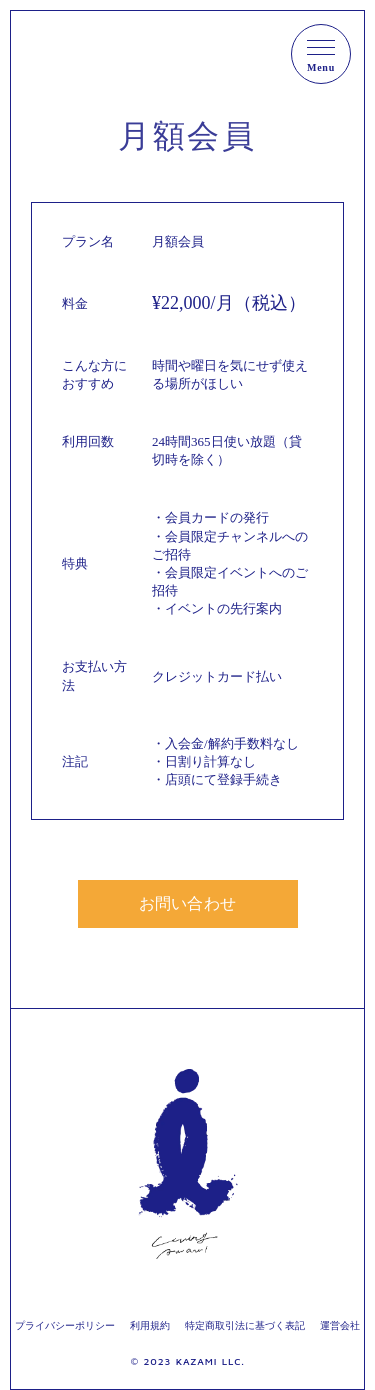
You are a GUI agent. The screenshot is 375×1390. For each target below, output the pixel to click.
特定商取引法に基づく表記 (245, 1325)
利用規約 (150, 1325)
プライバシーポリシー (65, 1325)
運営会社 (340, 1325)
